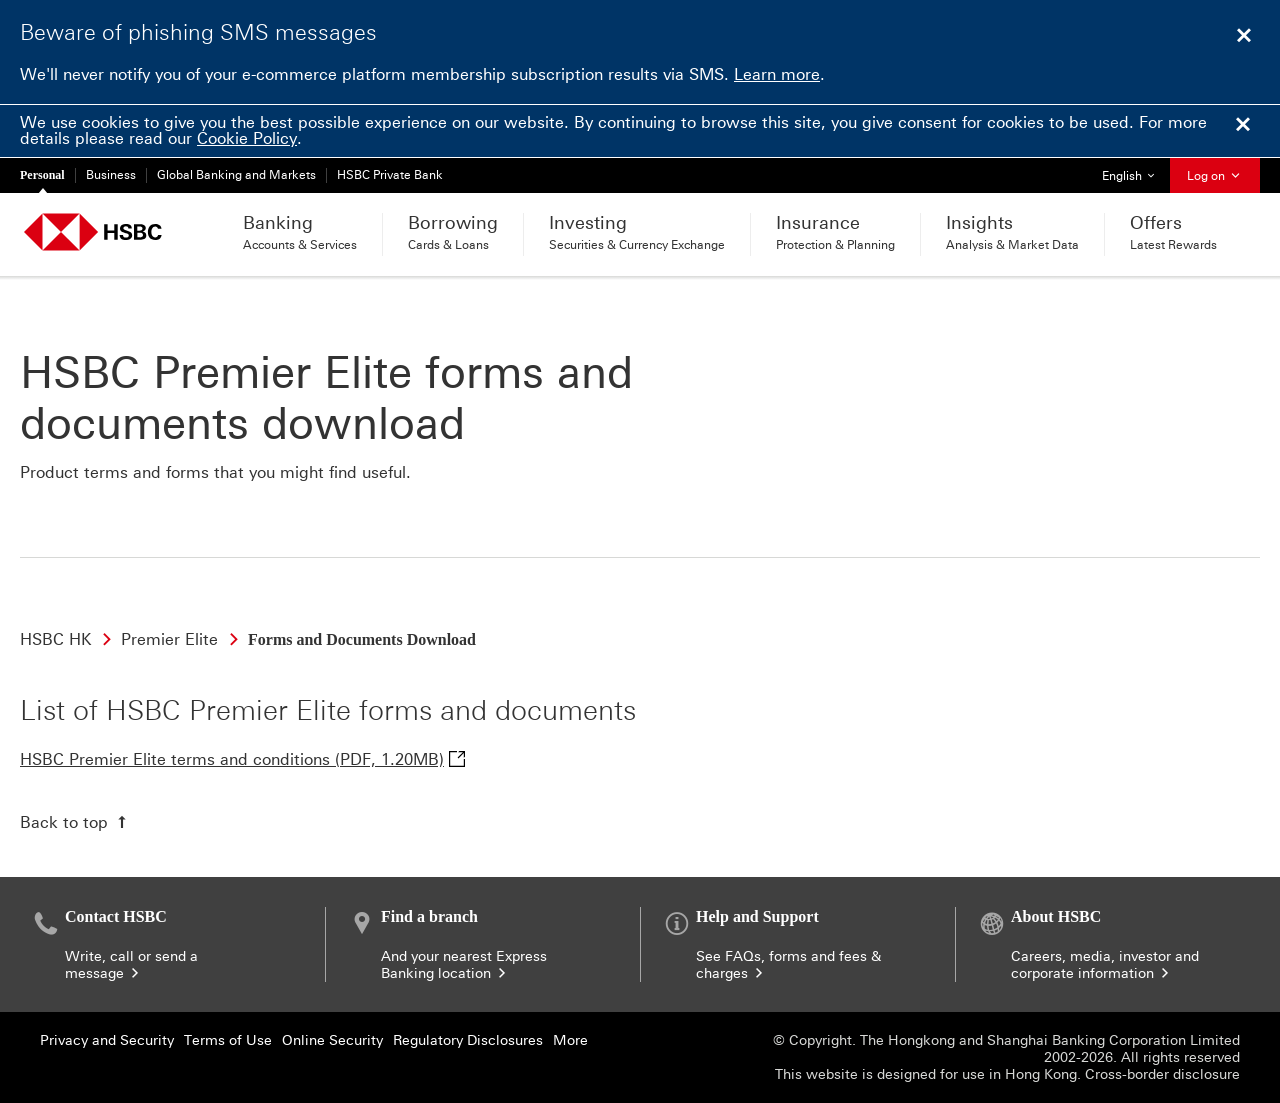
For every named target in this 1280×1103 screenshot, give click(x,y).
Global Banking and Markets (236, 175)
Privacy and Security (107, 1040)
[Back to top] (75, 822)
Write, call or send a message (131, 965)
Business (111, 175)
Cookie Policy (247, 138)
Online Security (332, 1040)
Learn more (777, 74)
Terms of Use (228, 1040)
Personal (42, 175)
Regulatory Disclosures (468, 1040)
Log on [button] (1215, 176)
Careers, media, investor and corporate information (1105, 965)
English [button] (1135, 170)
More (570, 1040)
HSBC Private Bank (390, 175)
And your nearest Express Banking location (464, 965)
